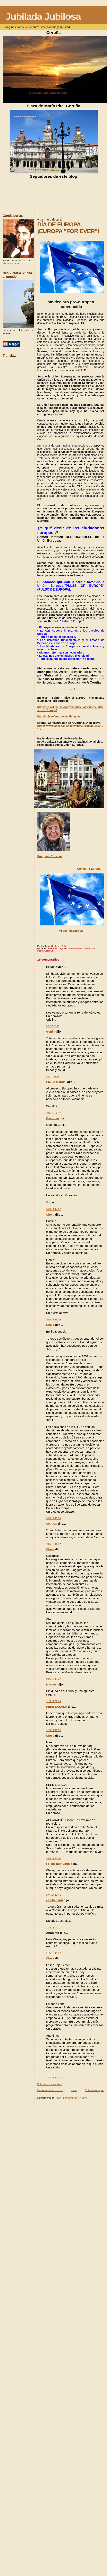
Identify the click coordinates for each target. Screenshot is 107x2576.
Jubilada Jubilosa (43, 16)
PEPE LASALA (56, 1706)
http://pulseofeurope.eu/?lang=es (58, 716)
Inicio (74, 2090)
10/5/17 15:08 (53, 1518)
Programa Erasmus (49, 856)
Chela (50, 1214)
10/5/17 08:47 (53, 1113)
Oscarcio (52, 1118)
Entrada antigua (94, 2090)
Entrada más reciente (50, 2090)
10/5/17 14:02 (53, 1209)
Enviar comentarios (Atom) (71, 2097)
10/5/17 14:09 (53, 1319)
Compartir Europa (89, 868)
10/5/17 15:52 (53, 1544)
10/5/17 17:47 (53, 1679)
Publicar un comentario (49, 2084)
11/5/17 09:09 (53, 1701)
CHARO (51, 1523)
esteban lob (54, 1900)
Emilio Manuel (56, 1082)
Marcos (51, 1684)
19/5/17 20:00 (53, 1858)
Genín (50, 1031)
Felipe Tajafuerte (58, 1863)
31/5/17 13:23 (53, 2077)
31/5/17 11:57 (53, 1953)
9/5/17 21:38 (52, 1076)
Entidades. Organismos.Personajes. (65, 948)
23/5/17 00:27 (53, 1927)
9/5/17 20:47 (52, 1026)
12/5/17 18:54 (53, 1730)
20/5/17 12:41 (53, 1894)
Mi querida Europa (71, 930)
